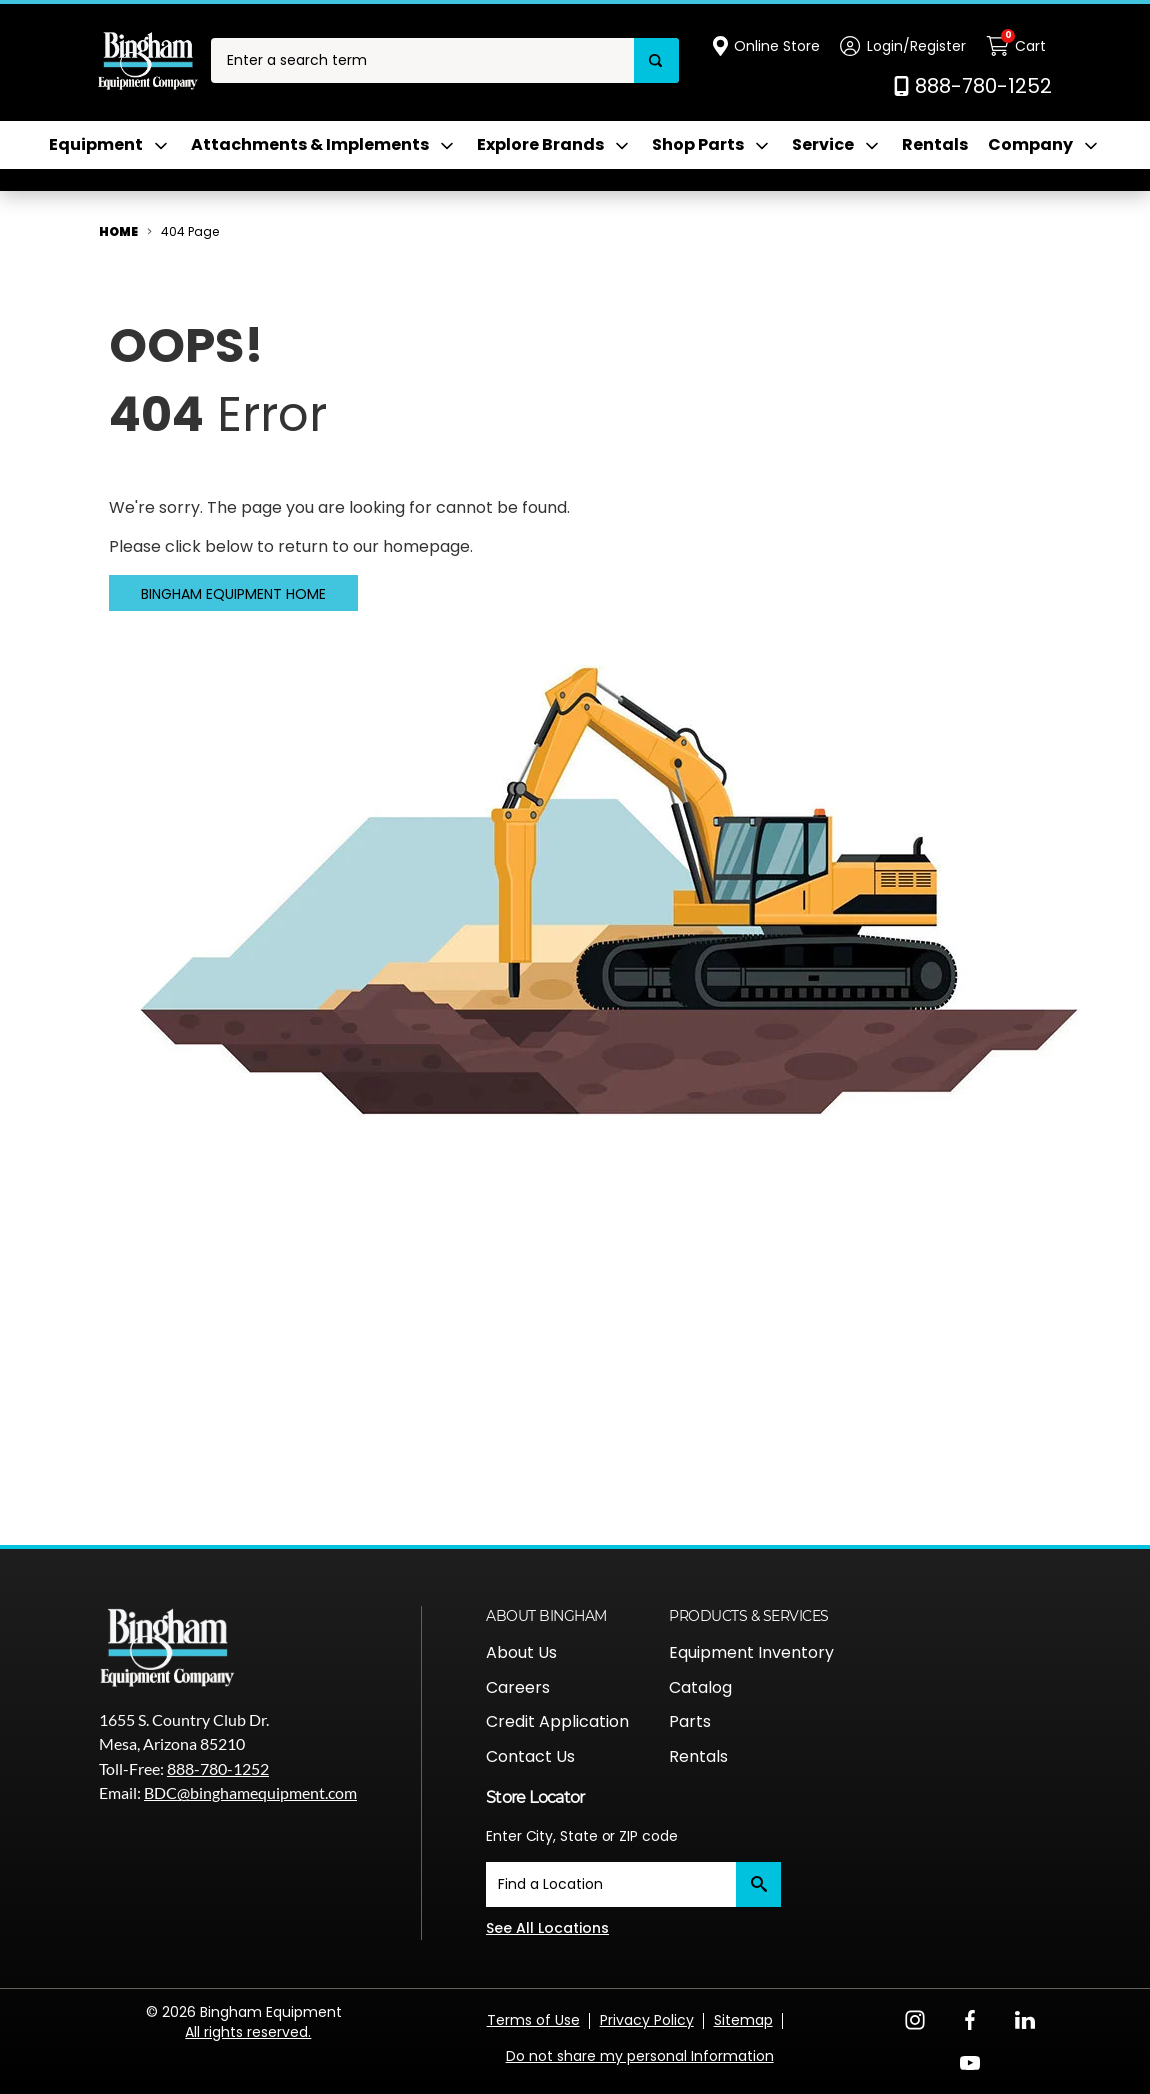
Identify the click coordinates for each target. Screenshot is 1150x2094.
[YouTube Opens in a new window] (970, 2061)
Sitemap (743, 2020)
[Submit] (758, 1884)
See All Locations (547, 1928)
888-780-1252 (218, 1768)
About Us (521, 1652)
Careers (518, 1687)
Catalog (700, 1687)
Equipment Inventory (751, 1652)
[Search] (656, 60)
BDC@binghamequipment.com (250, 1792)
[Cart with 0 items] (1019, 46)
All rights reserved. (248, 2032)
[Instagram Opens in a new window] (915, 2018)
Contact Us (530, 1756)
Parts (690, 1721)
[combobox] (422, 60)
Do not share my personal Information (640, 2056)
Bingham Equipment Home (233, 594)
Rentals (935, 145)
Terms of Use (533, 2020)
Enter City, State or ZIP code (582, 1836)
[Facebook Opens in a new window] (970, 2018)
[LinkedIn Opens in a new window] (1025, 2018)
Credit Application (557, 1721)
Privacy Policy (647, 2020)
